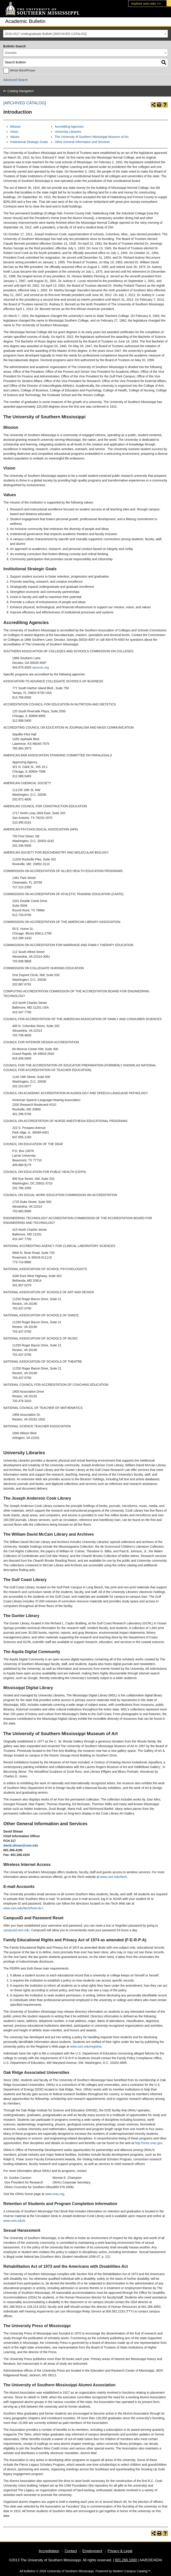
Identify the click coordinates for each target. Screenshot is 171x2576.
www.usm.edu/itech (113, 1877)
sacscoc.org (40, 667)
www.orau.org (54, 2194)
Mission (15, 126)
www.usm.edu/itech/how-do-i (23, 1908)
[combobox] (85, 34)
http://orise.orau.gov (148, 2143)
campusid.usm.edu (16, 1930)
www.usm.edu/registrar (86, 2046)
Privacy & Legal (120, 2551)
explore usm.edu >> (146, 3)
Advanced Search (15, 80)
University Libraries (68, 131)
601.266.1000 (126, 2560)
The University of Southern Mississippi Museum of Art (91, 137)
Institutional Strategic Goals (29, 142)
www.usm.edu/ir (14, 2220)
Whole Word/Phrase (22, 70)
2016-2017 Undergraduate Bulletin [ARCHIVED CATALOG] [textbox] (46, 34)
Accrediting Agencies (69, 126)
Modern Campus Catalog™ (132, 2571)
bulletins (29, 2571)
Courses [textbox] (10, 52)
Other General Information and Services (82, 142)
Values (14, 137)
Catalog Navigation (20, 91)
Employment (92, 2551)
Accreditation (49, 2551)
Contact (71, 2551)
